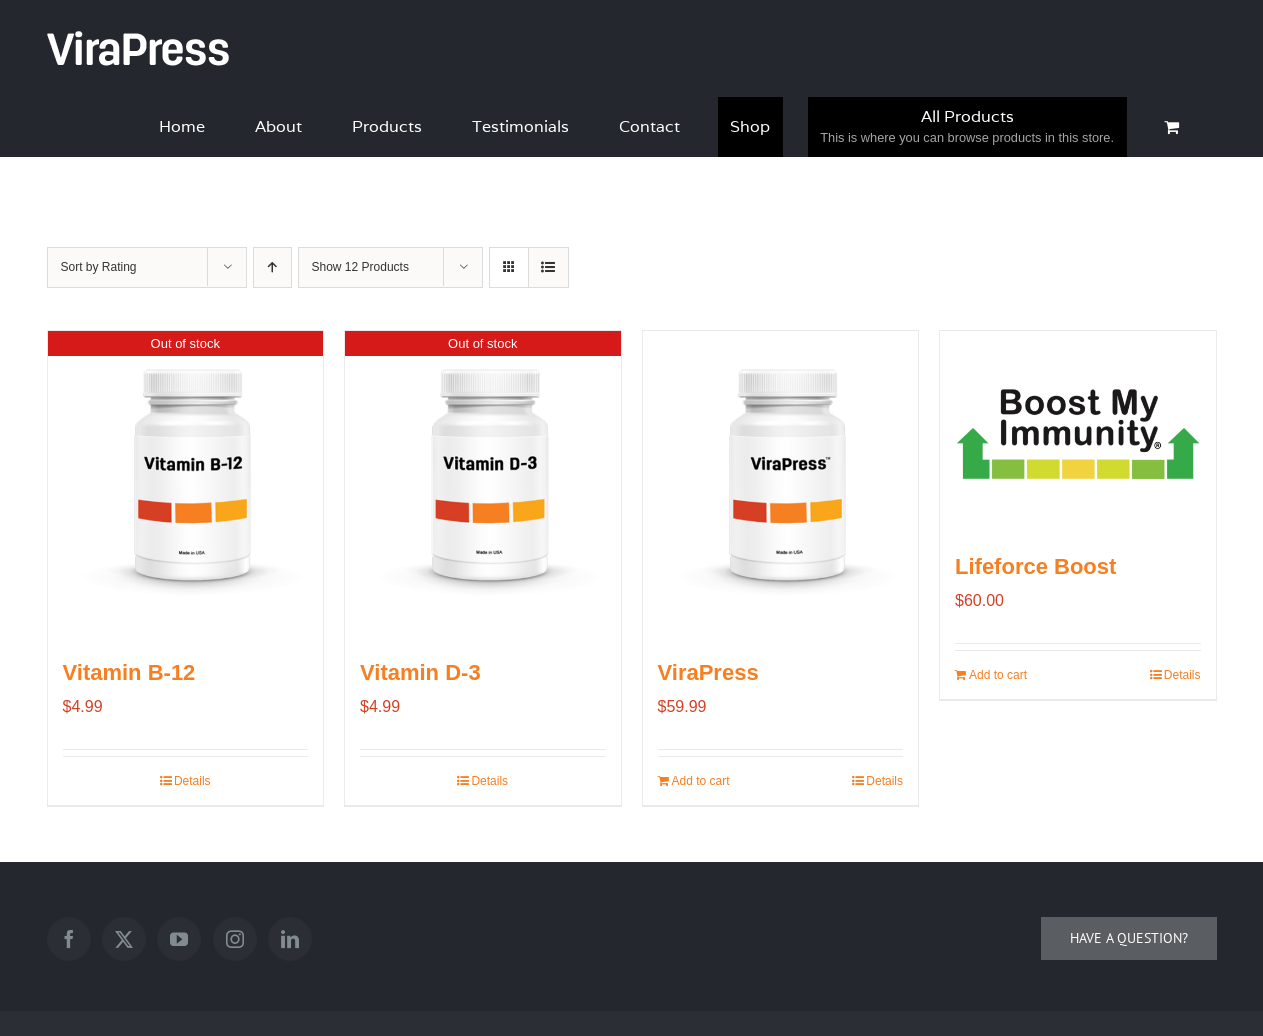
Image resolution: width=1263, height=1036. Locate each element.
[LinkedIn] (290, 939)
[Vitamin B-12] (186, 481)
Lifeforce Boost (1035, 566)
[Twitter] (124, 939)
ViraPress (708, 672)
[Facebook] (69, 939)
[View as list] (548, 267)
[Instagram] (235, 939)
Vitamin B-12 (129, 672)
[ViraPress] (781, 481)
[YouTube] (179, 939)
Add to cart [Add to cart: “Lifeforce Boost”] (998, 675)
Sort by (99, 267)
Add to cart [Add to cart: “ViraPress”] (701, 781)
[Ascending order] (272, 267)
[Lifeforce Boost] (1078, 428)
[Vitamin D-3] (483, 481)
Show (360, 267)
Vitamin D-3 (420, 672)
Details (192, 781)
